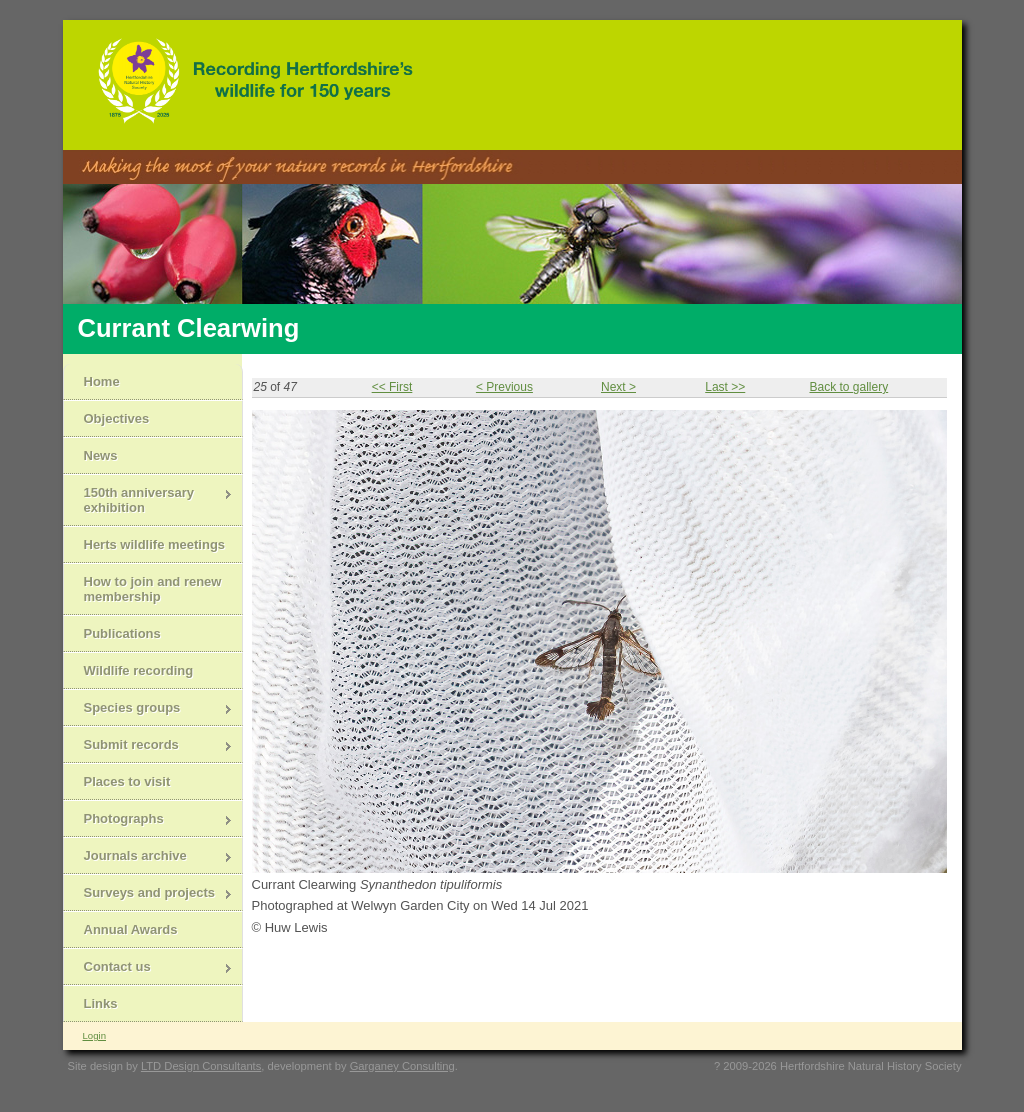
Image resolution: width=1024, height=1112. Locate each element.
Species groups (148, 709)
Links (101, 1003)
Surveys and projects (148, 894)
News (101, 455)
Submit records (148, 746)
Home (102, 381)
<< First (392, 387)
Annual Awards (131, 929)
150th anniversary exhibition (148, 500)
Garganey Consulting (402, 1066)
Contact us (148, 968)
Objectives (117, 418)
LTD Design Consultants (201, 1066)
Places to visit (127, 781)
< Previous (504, 387)
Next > (618, 387)
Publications (122, 633)
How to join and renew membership (153, 589)
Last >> (725, 387)
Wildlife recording (139, 670)
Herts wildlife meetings (155, 544)
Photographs (148, 820)
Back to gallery (848, 387)
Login (94, 1035)
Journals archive (148, 857)
